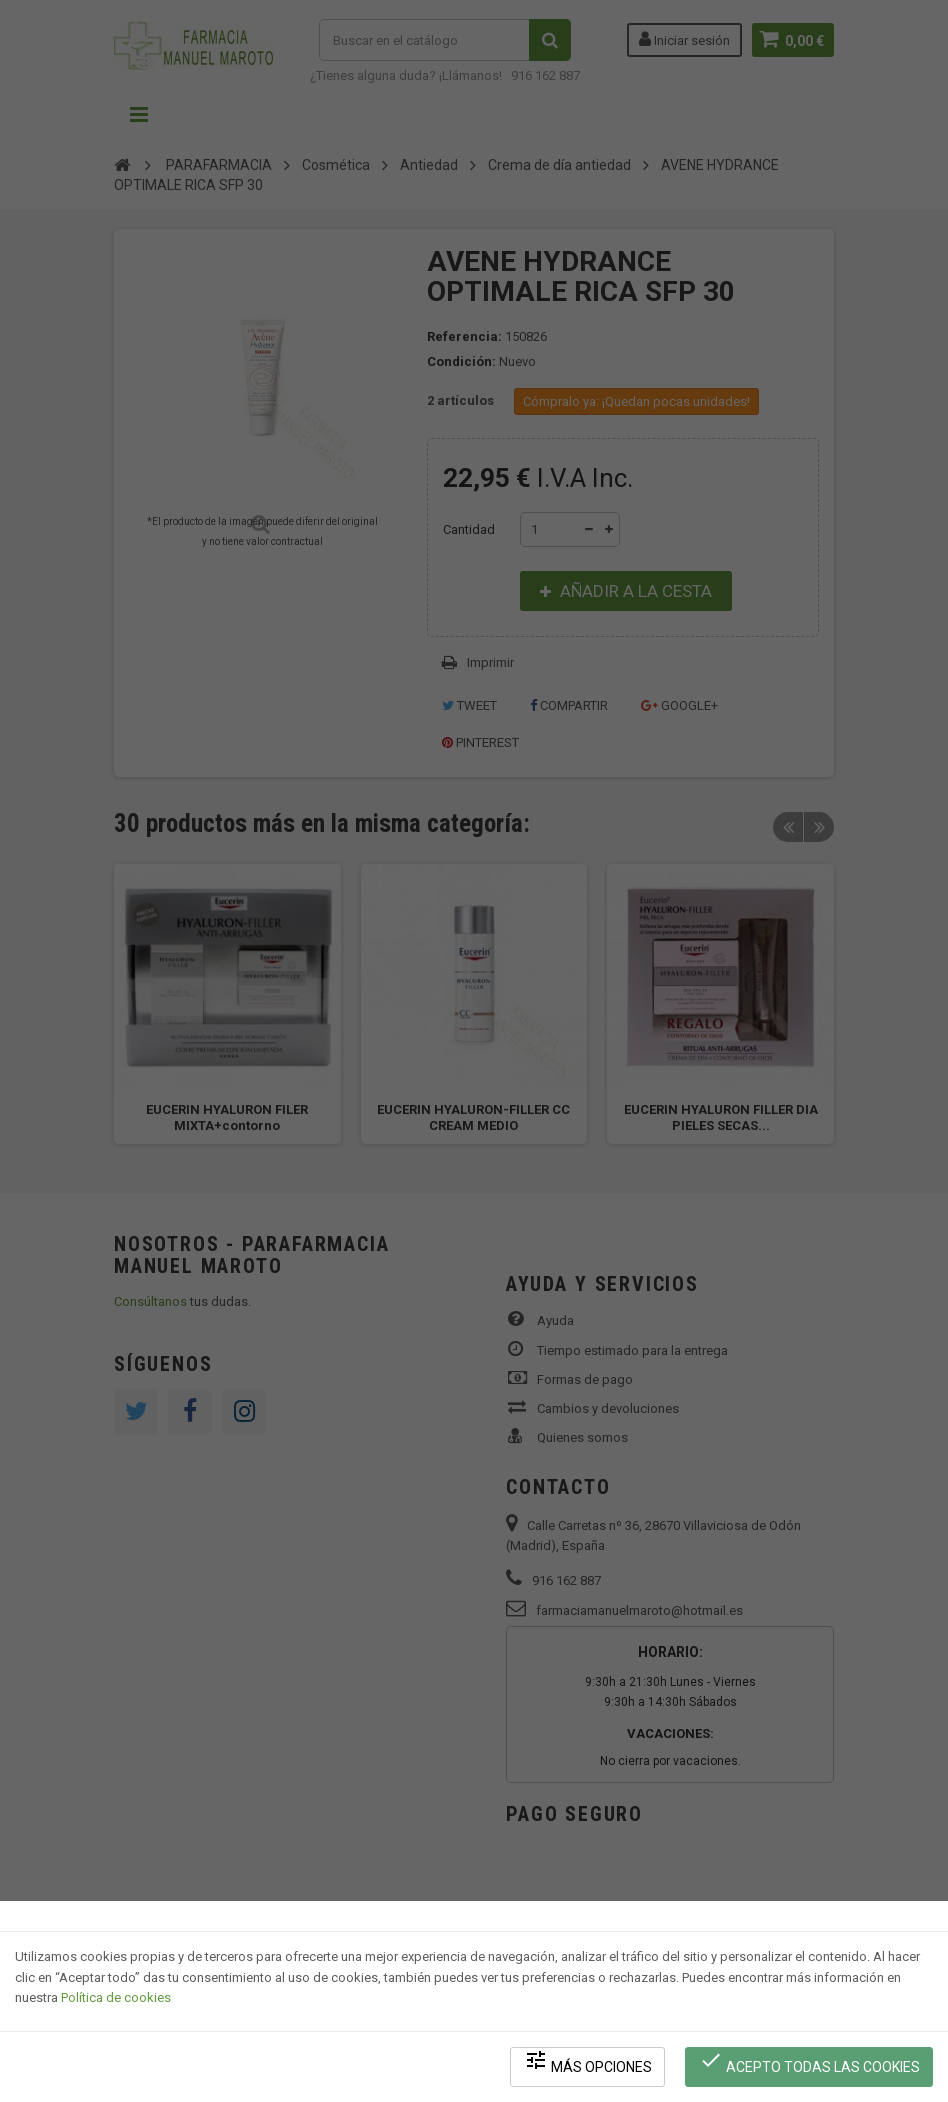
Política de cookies (116, 1997)
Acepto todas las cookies (809, 2062)
